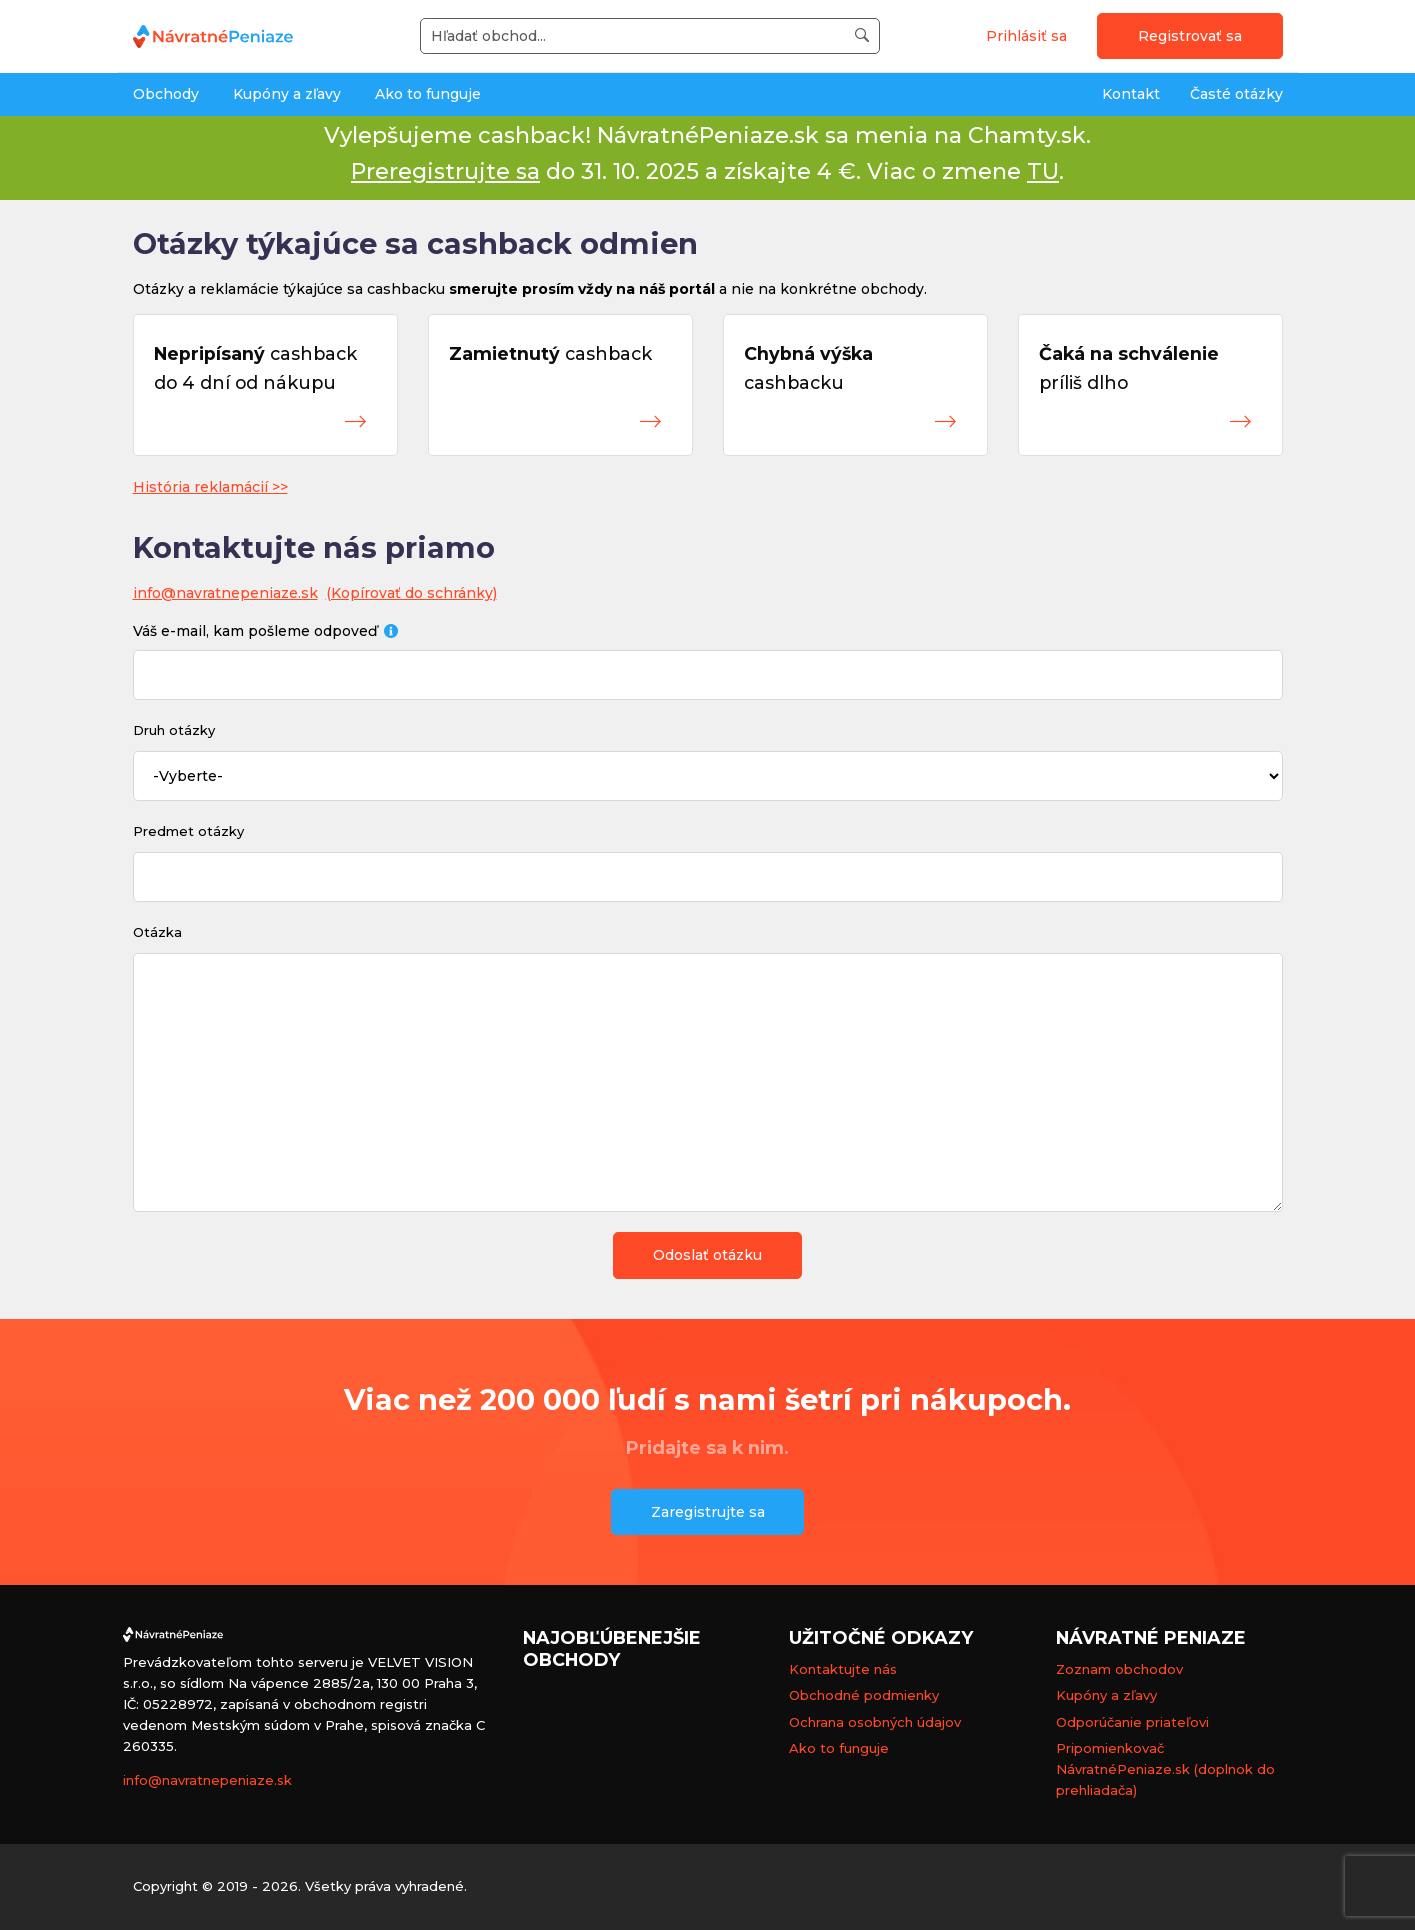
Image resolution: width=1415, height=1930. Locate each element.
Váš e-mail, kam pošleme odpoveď (266, 631)
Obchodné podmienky (864, 1695)
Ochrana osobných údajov (875, 1722)
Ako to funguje (428, 94)
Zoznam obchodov (1119, 1669)
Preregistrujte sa (445, 171)
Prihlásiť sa (1026, 36)
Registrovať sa (1190, 36)
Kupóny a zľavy (287, 94)
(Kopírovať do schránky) (411, 593)
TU (1043, 171)
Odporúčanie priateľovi (1132, 1722)
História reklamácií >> (210, 487)
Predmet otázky (188, 831)
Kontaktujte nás (843, 1669)
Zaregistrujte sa (708, 1512)
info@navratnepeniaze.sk (225, 593)
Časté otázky (1236, 94)
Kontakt (1131, 94)
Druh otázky (174, 730)
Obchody (166, 94)
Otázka (157, 932)
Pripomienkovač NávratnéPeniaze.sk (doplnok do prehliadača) (1165, 1769)
